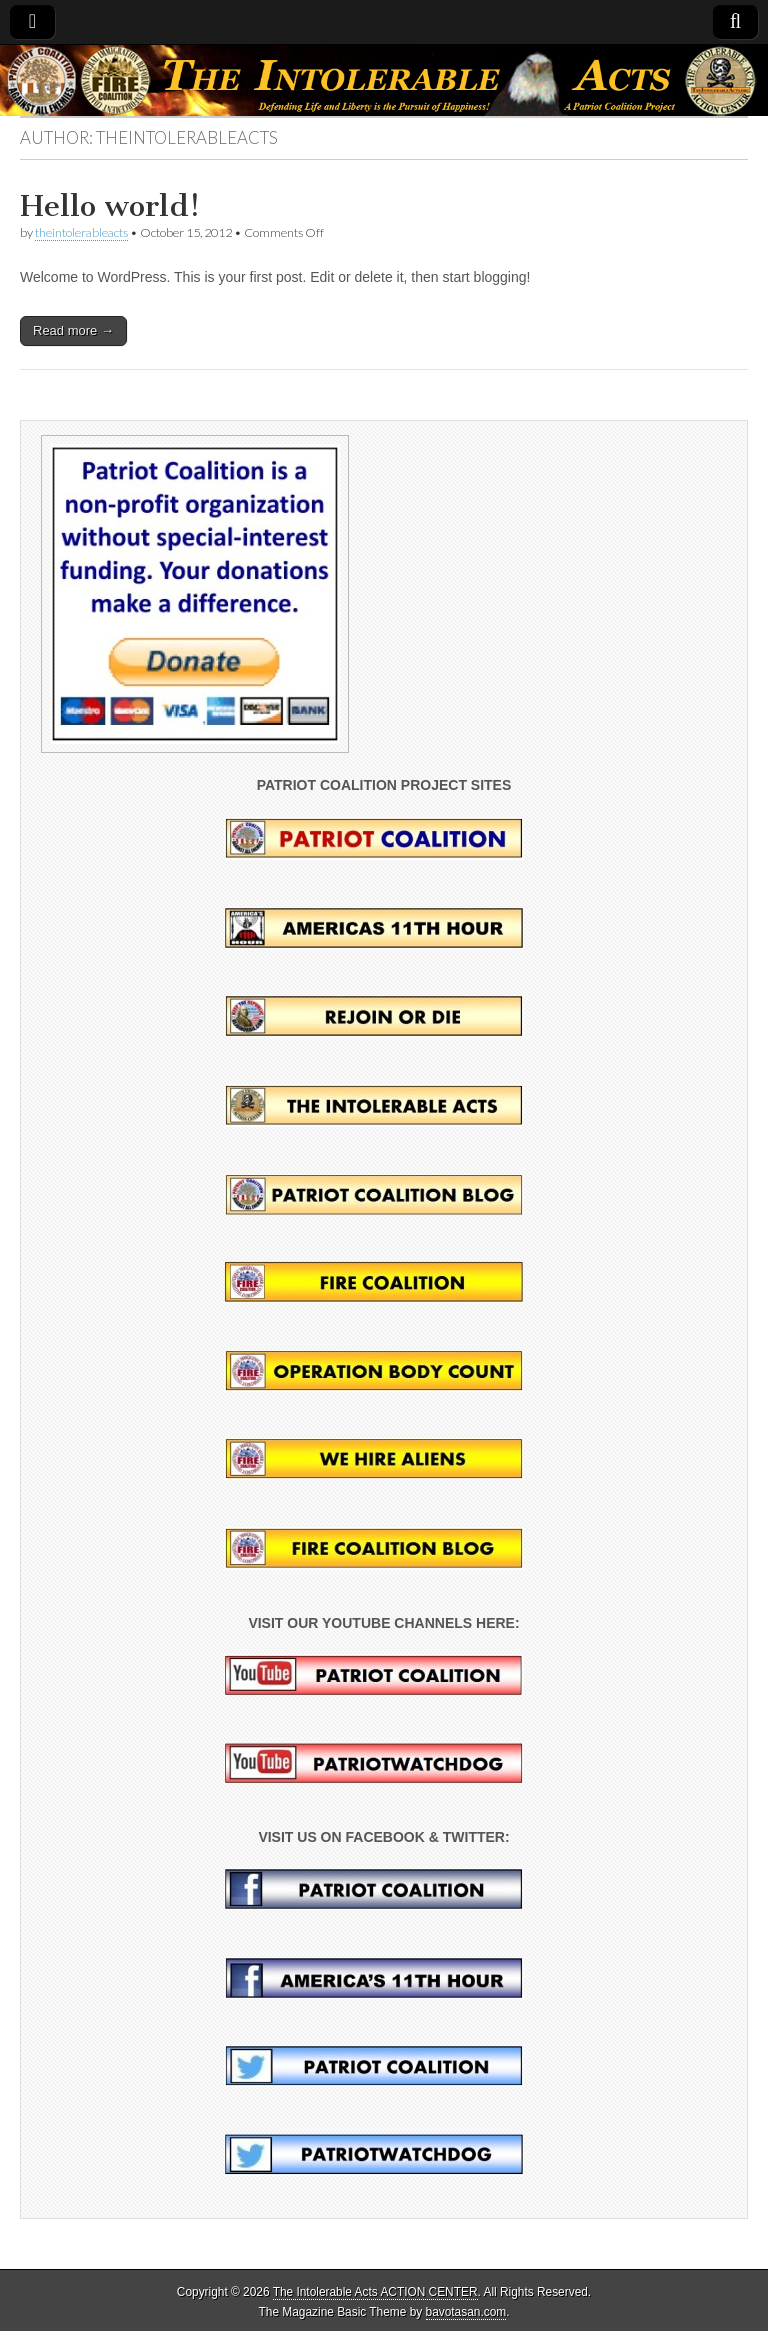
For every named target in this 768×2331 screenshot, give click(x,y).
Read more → (73, 330)
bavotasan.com (466, 2312)
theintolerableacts (81, 232)
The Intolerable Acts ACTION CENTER (375, 2292)
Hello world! (110, 206)
